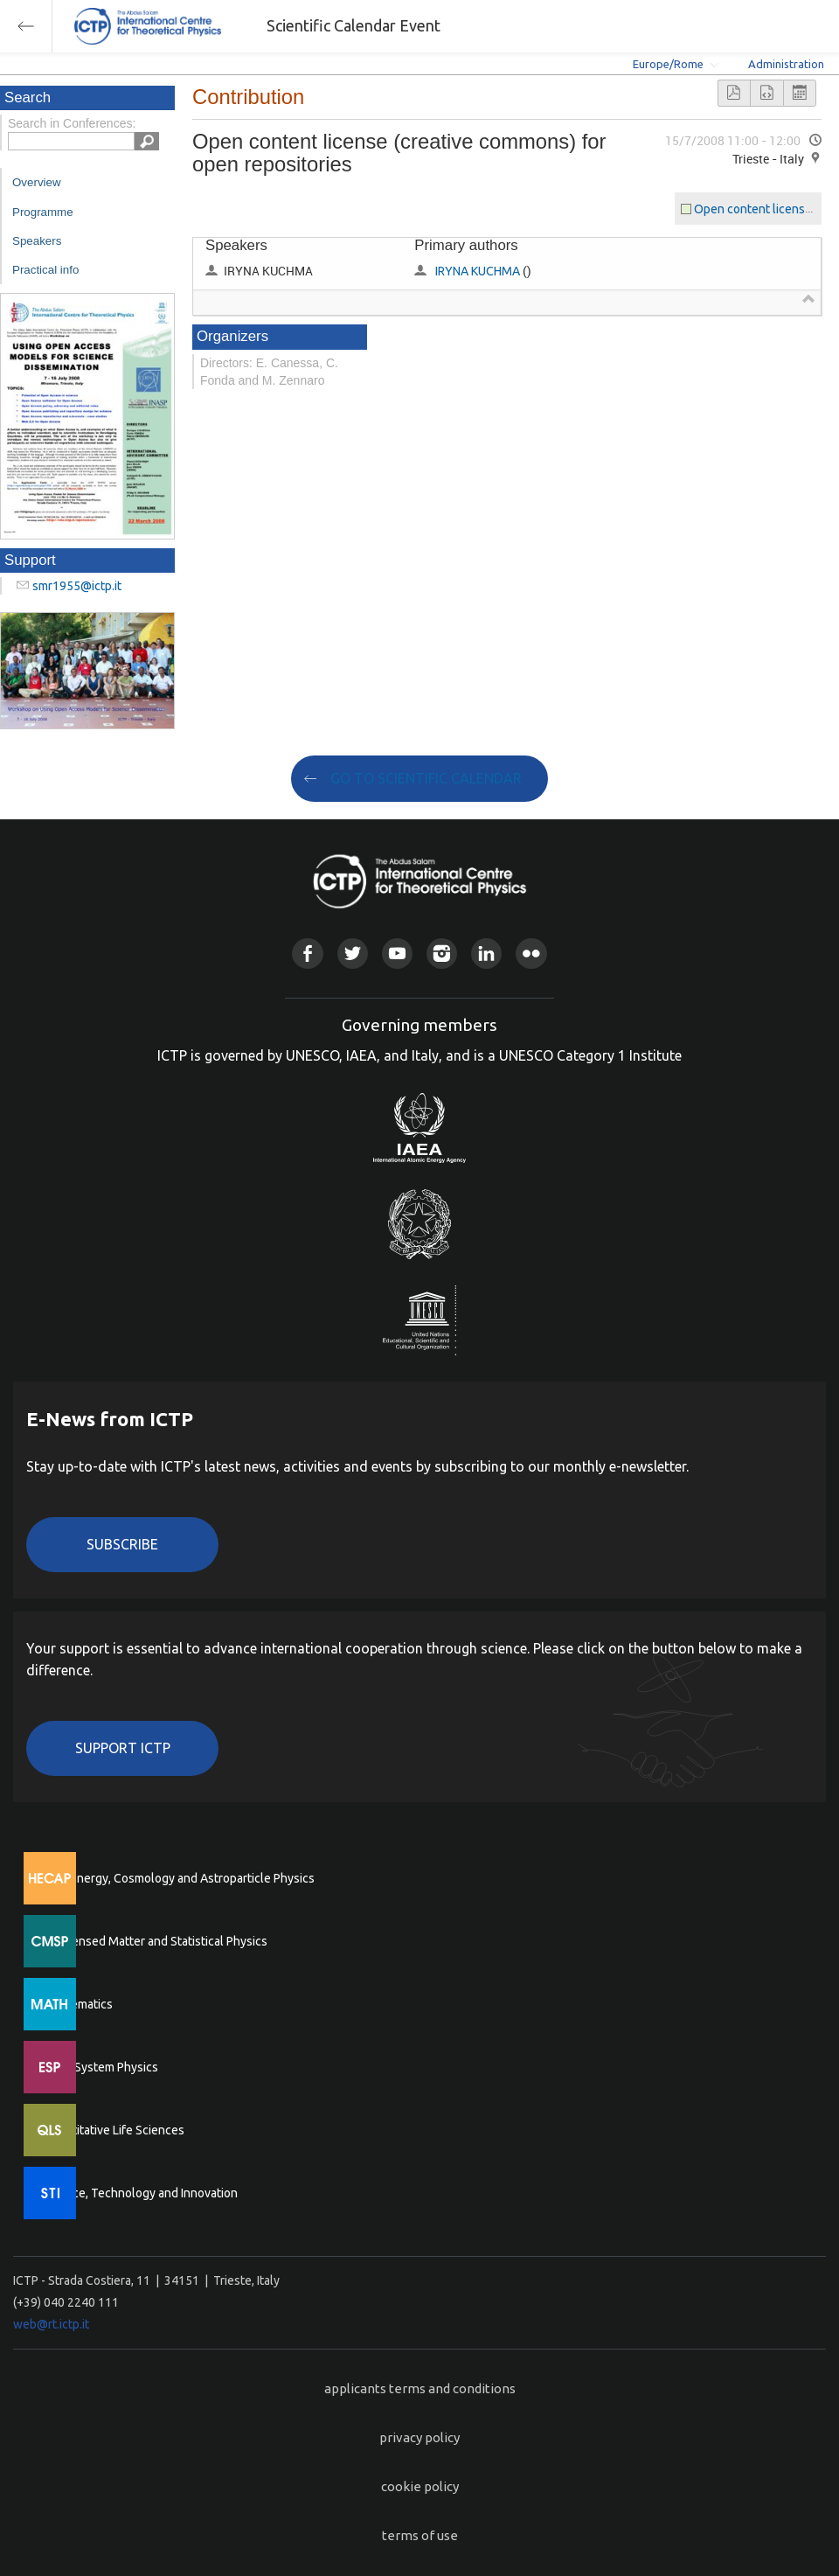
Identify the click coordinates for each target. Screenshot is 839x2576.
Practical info (45, 269)
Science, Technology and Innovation (140, 2193)
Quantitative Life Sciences (113, 2130)
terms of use (420, 2535)
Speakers (36, 240)
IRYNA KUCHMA (477, 271)
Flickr (531, 953)
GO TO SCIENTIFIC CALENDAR (426, 778)
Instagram (441, 953)
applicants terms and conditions (420, 2388)
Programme (42, 212)
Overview (36, 182)
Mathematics (78, 2004)
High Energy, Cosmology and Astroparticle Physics (179, 1878)
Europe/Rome (668, 64)
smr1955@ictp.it (76, 586)
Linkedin (486, 953)
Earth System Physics (100, 2067)
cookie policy (420, 2486)
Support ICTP (122, 1748)
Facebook (307, 953)
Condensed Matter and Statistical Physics (155, 1941)
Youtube (397, 953)
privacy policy (419, 2437)
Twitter (352, 953)
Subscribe (122, 1544)
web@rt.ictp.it (51, 2324)
